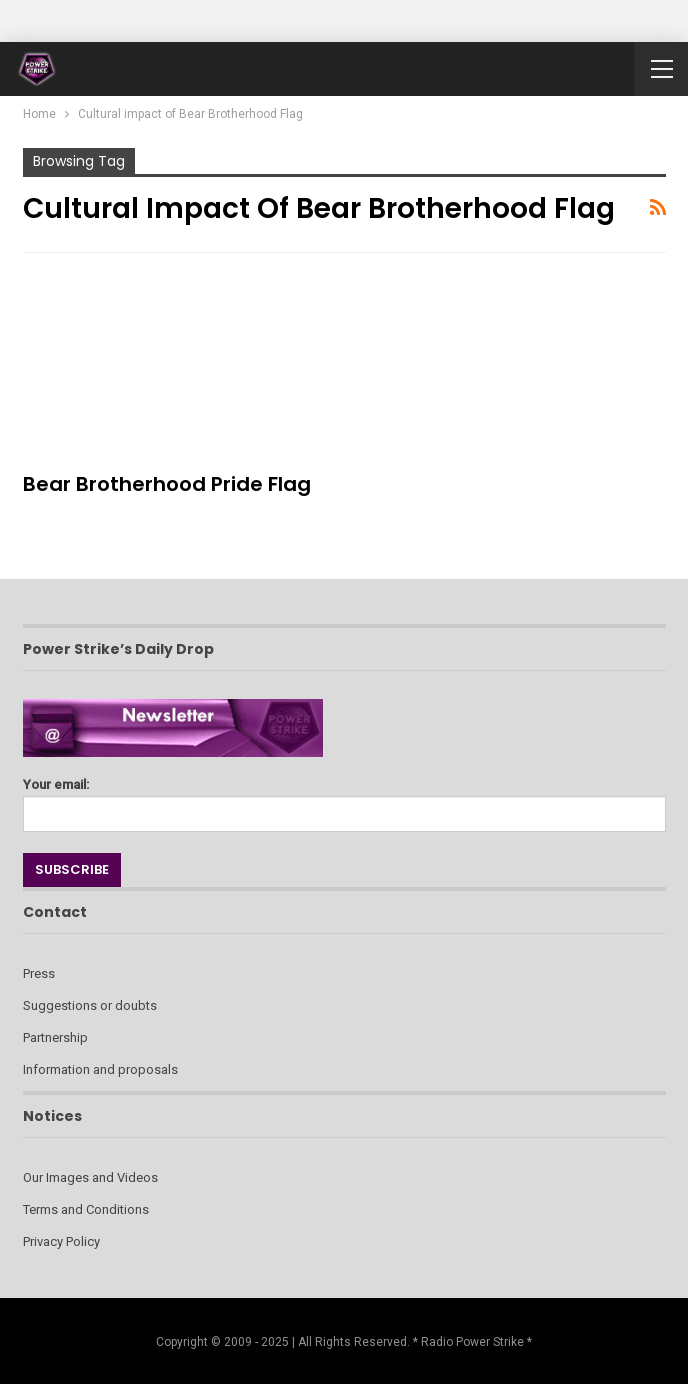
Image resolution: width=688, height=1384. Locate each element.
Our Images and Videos (90, 1177)
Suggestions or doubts (90, 1005)
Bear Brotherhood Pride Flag (167, 484)
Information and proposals (100, 1069)
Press (39, 973)
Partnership (55, 1037)
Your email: (344, 799)
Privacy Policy (61, 1241)
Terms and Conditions (86, 1209)
